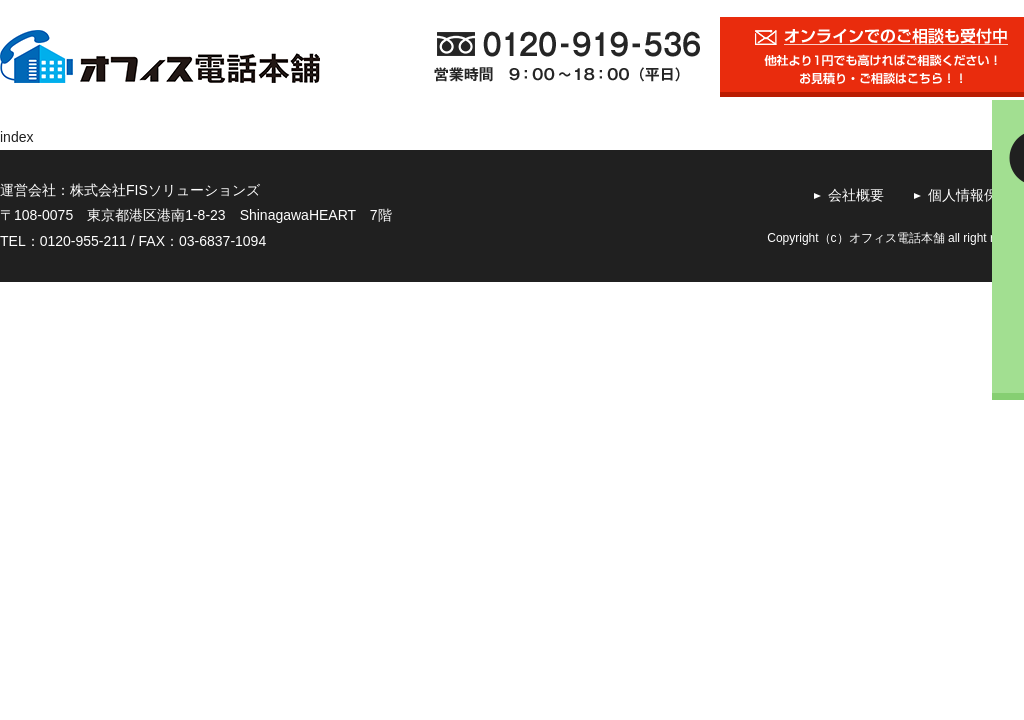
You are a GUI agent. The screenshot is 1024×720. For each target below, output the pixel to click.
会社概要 (856, 195)
